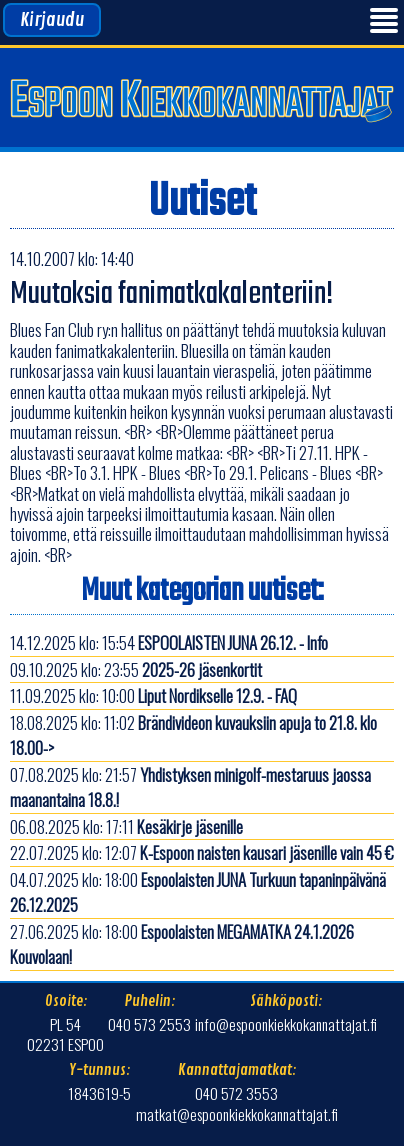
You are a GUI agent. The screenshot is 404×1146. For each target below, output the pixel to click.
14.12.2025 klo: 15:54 (169, 642)
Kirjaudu (52, 20)
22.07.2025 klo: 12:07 (202, 852)
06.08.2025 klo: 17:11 (126, 826)
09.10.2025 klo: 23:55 (136, 669)
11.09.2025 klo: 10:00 (153, 695)
